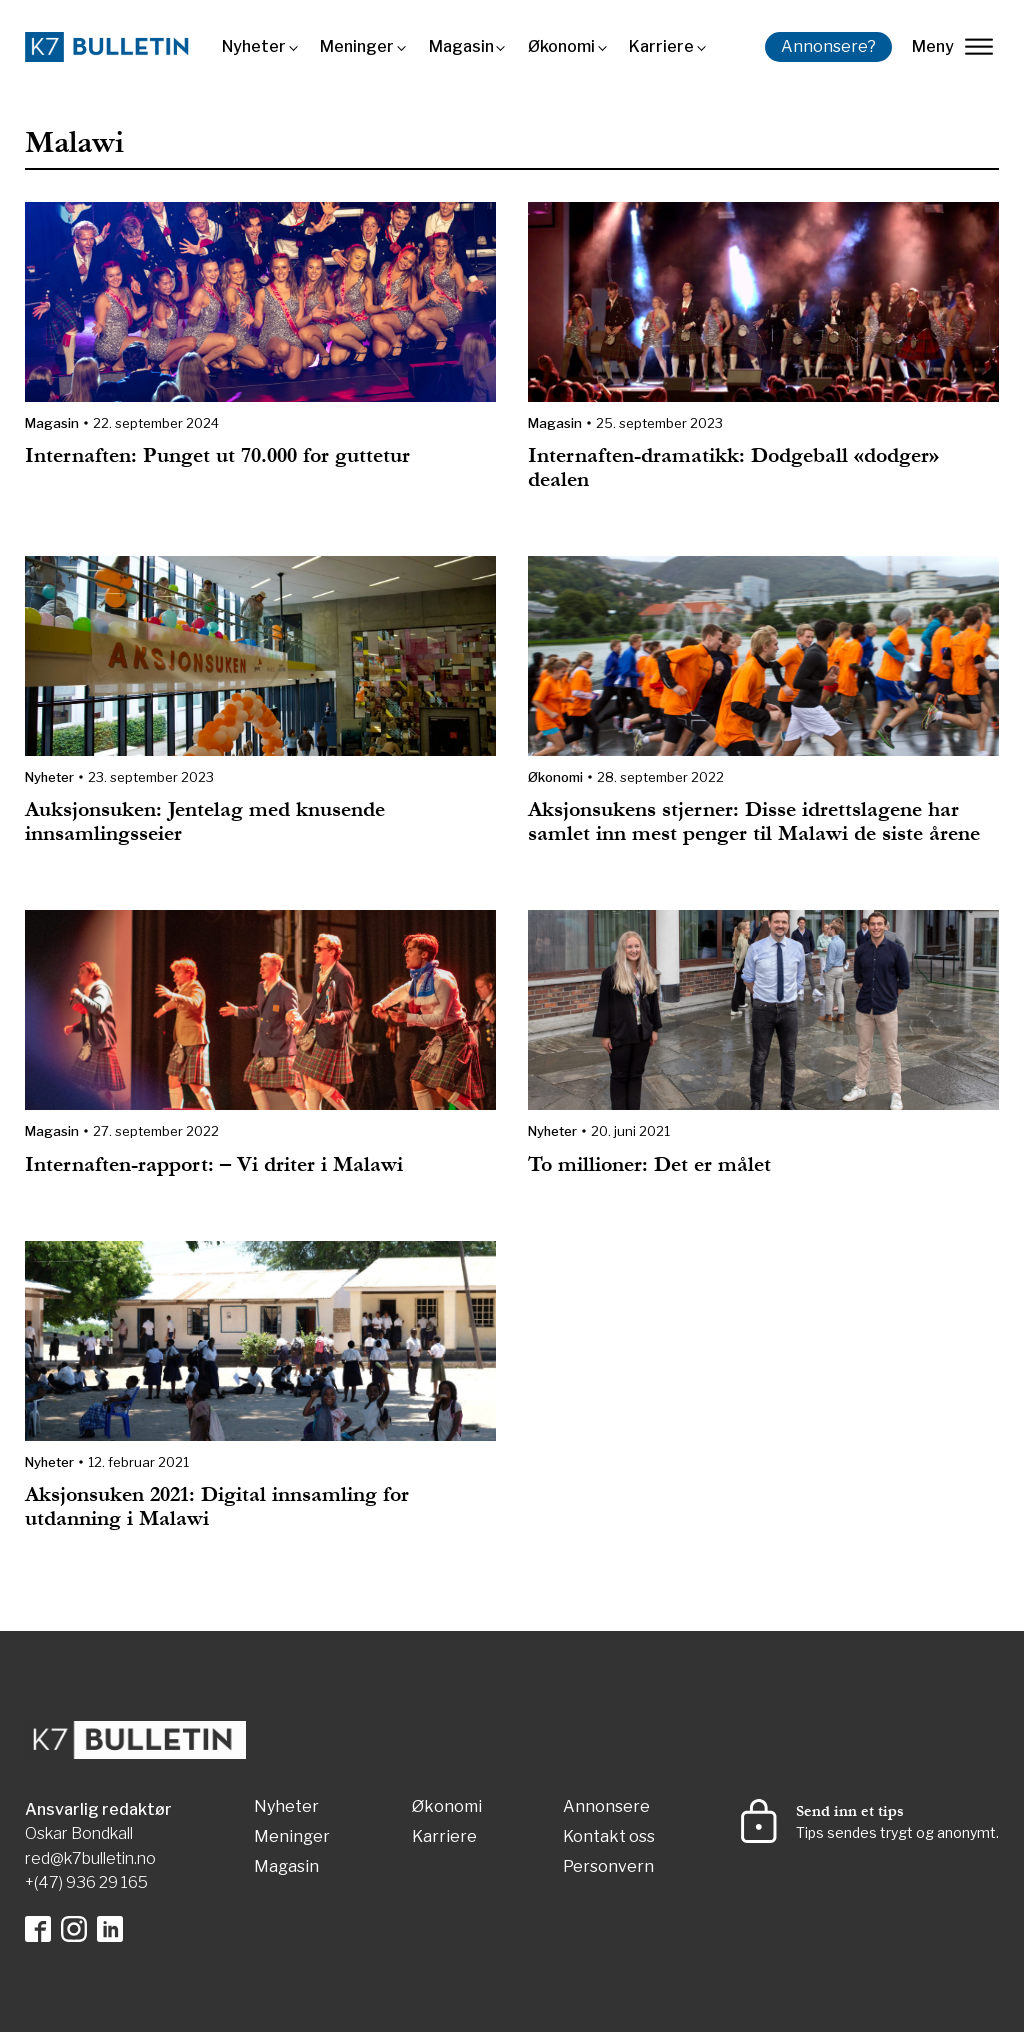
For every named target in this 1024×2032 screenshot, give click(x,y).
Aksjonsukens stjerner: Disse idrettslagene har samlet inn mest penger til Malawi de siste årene (754, 821)
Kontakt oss (609, 1837)
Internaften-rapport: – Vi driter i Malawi (214, 1164)
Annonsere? (828, 46)
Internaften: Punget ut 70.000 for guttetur (217, 455)
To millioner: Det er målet (649, 1164)
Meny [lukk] (952, 46)
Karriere (661, 46)
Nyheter (254, 46)
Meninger (357, 46)
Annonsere (606, 1807)
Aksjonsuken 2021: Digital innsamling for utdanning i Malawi (217, 1506)
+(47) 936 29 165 (86, 1882)
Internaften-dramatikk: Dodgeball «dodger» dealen (733, 467)
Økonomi (561, 46)
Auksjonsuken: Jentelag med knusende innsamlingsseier (205, 821)
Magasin (461, 46)
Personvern (608, 1867)
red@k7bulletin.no (90, 1858)
